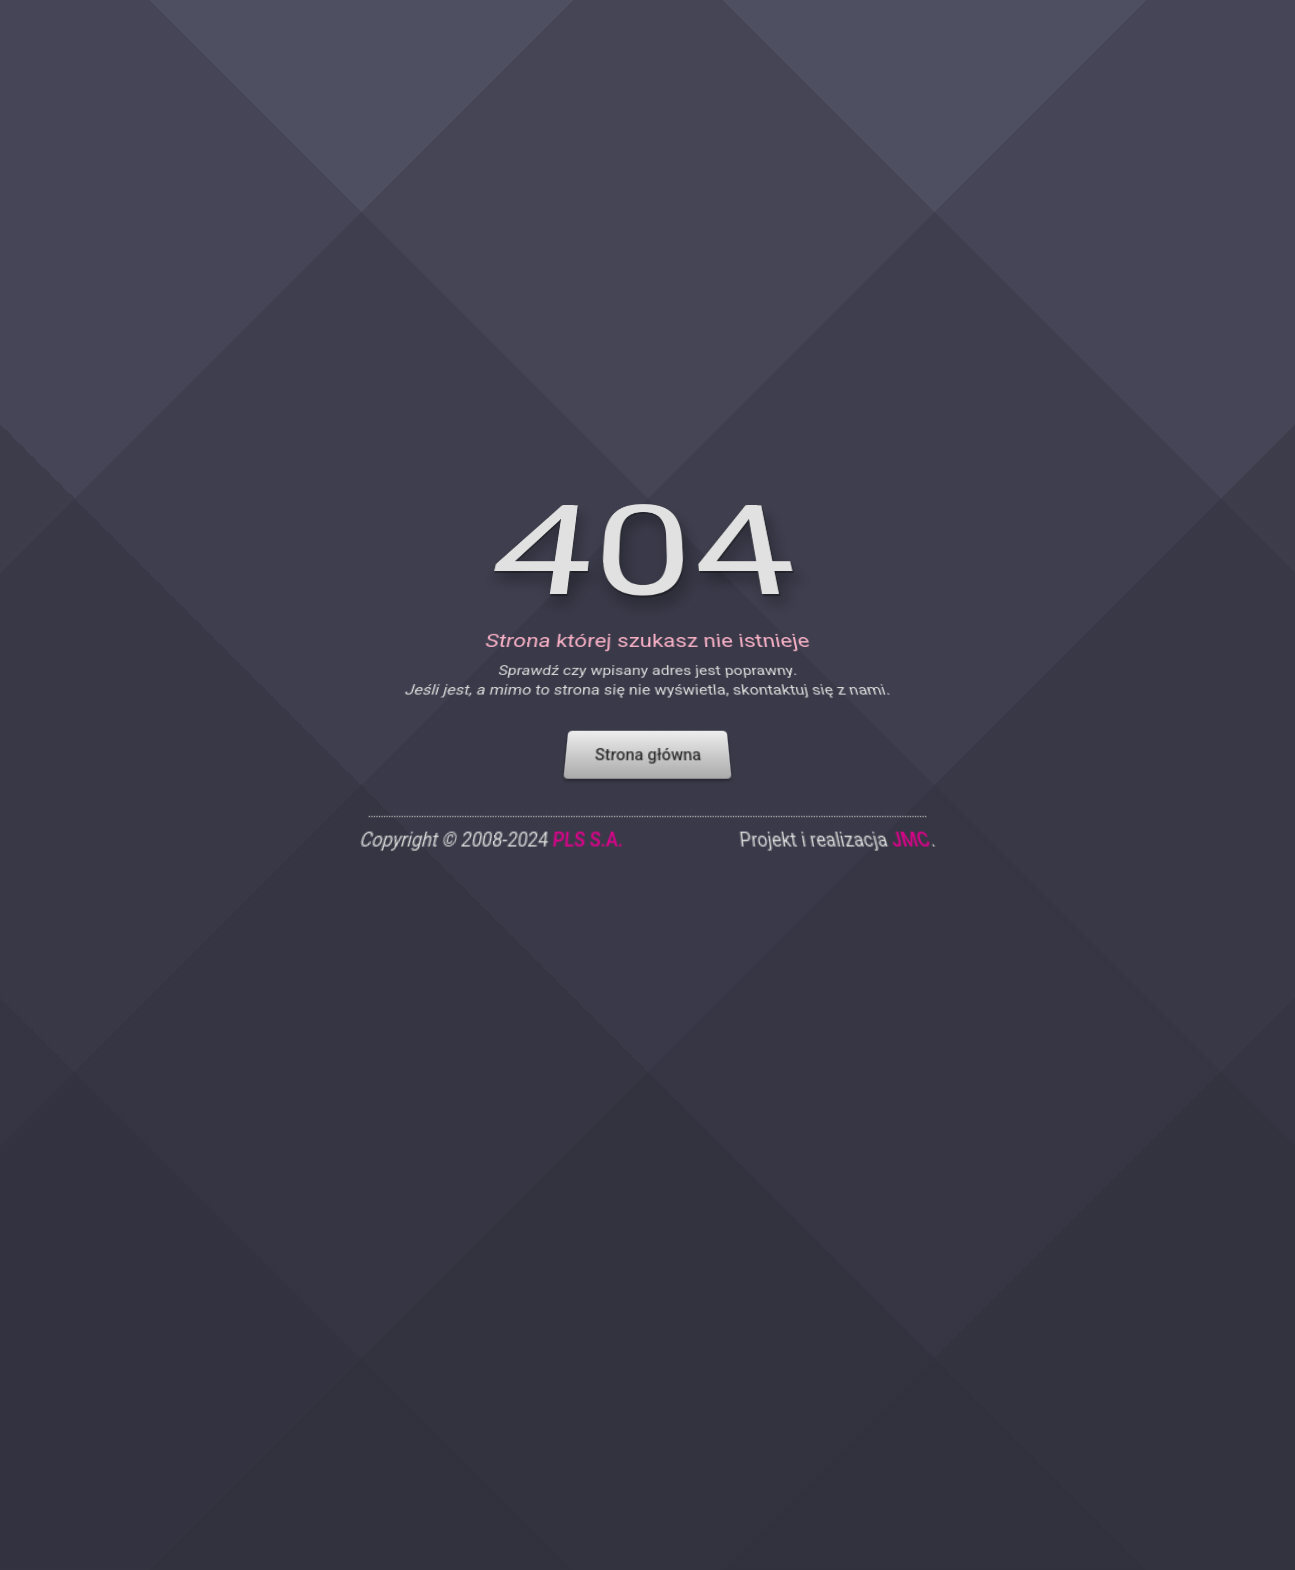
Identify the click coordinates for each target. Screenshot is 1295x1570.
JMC (920, 868)
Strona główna (648, 778)
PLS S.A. (585, 868)
